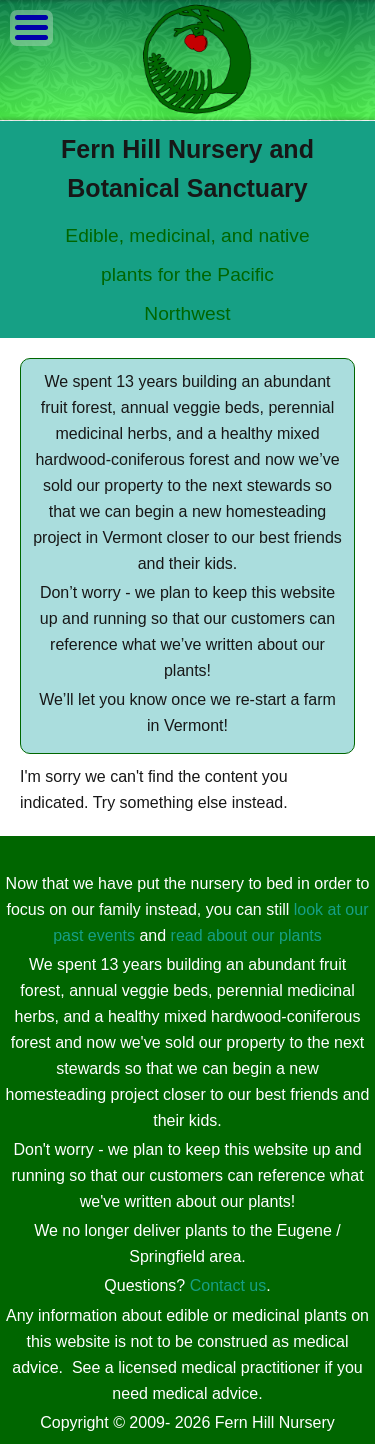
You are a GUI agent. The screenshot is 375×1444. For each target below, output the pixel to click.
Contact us (228, 1285)
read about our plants (246, 935)
